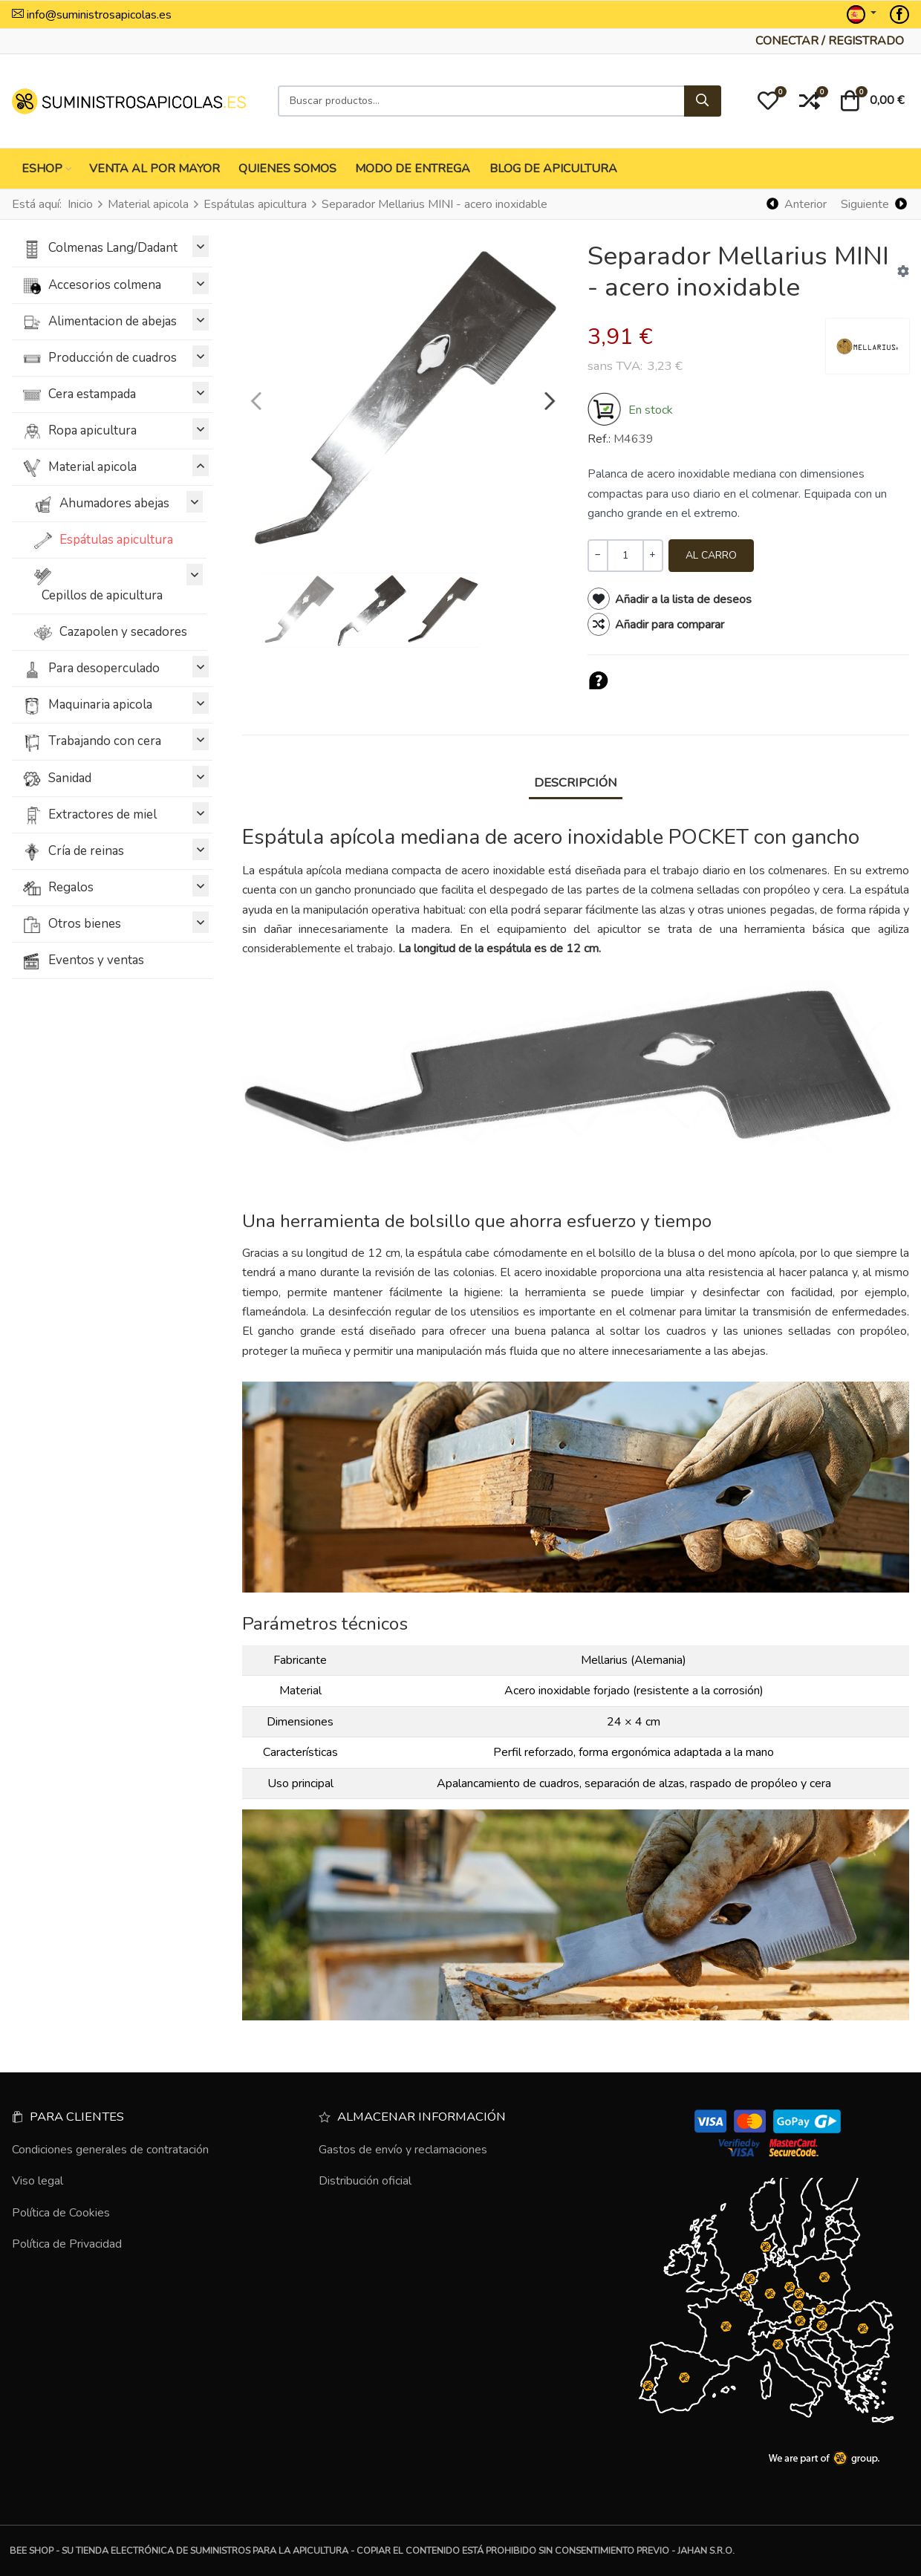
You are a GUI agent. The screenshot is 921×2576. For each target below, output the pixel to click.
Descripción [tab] (575, 782)
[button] (768, 101)
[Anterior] (797, 204)
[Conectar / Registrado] (829, 41)
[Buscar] (702, 101)
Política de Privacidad (67, 2244)
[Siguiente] (873, 204)
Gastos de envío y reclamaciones (403, 2149)
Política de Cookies (61, 2213)
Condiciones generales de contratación (110, 2149)
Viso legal (37, 2181)
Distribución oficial (365, 2181)
